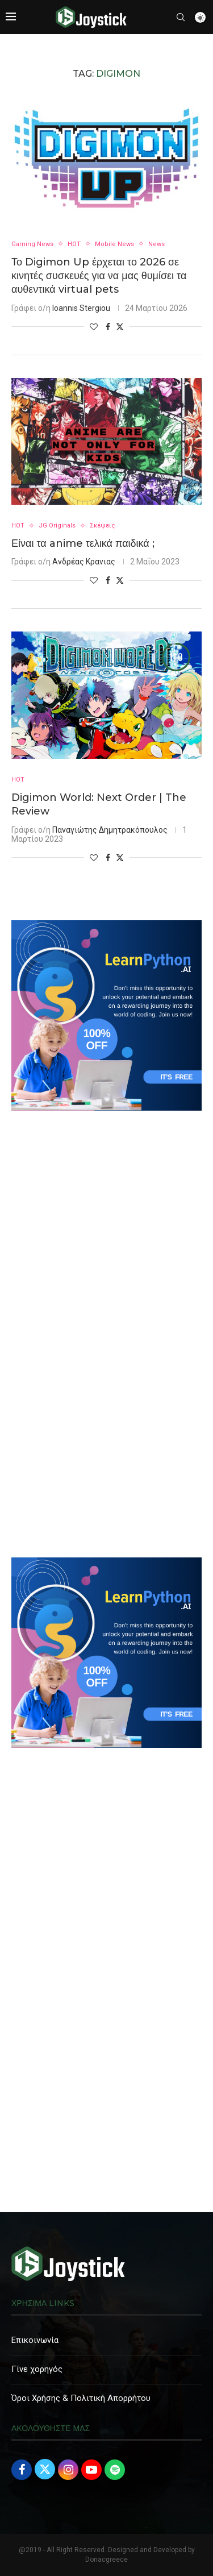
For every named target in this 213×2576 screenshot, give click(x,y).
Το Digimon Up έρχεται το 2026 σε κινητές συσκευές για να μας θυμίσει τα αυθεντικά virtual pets (98, 276)
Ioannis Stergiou (81, 308)
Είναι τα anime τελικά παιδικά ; (82, 543)
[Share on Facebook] (108, 326)
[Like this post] (94, 326)
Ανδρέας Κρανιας (83, 561)
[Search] (180, 17)
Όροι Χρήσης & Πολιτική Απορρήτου (81, 2398)
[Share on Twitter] (120, 326)
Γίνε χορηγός (36, 2369)
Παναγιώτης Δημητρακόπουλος (110, 829)
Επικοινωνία (35, 2340)
